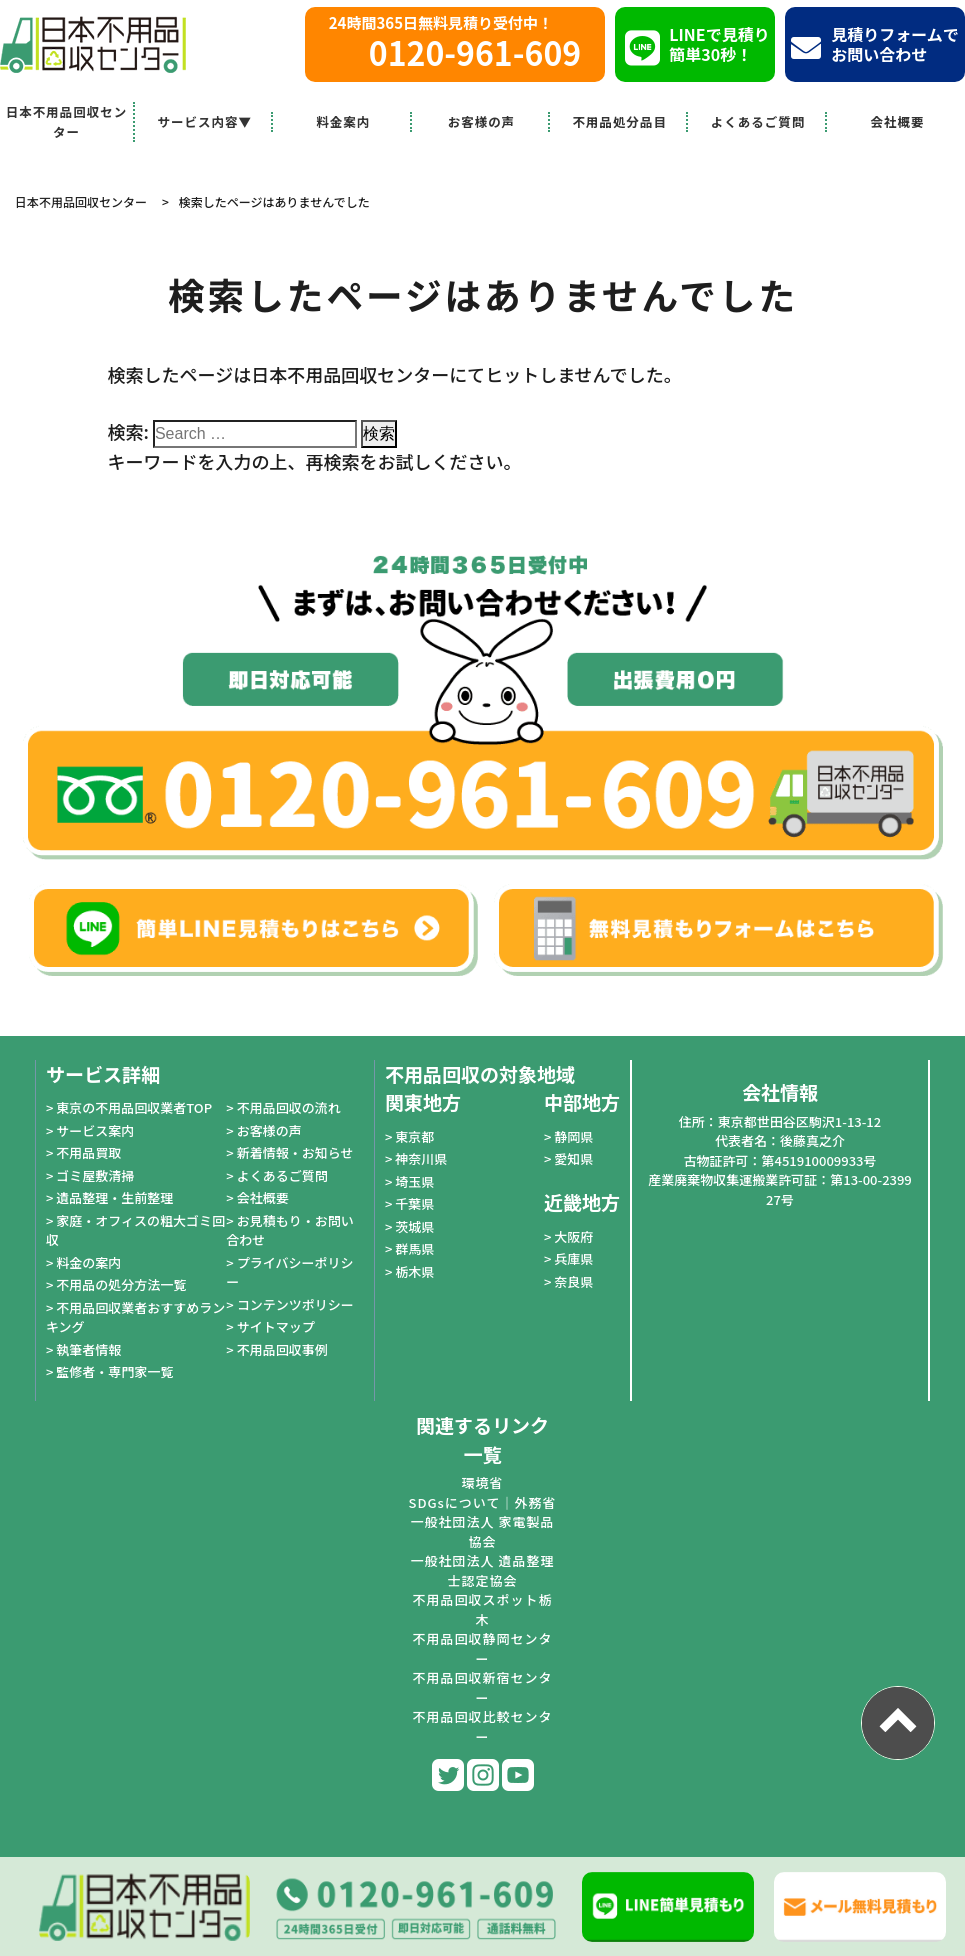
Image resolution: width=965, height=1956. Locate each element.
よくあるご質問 (758, 121)
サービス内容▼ (205, 121)
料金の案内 (88, 1262)
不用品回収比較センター (482, 1726)
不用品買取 (88, 1152)
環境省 (482, 1482)
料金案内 (343, 121)
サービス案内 (95, 1130)
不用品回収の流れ (289, 1107)
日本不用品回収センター (67, 121)
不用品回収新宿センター (482, 1687)
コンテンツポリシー (295, 1304)
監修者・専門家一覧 (114, 1371)
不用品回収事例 (282, 1349)
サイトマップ (276, 1326)
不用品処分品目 (620, 121)
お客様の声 (482, 121)
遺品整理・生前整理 (114, 1197)
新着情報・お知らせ (295, 1152)
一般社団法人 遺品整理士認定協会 (483, 1570)
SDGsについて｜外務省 (483, 1502)
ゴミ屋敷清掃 (95, 1175)
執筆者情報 (88, 1349)
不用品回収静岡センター (482, 1648)
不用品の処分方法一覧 (121, 1284)
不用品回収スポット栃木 (482, 1609)
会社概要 (897, 121)
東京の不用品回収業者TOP (134, 1107)
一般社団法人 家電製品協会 (483, 1531)
